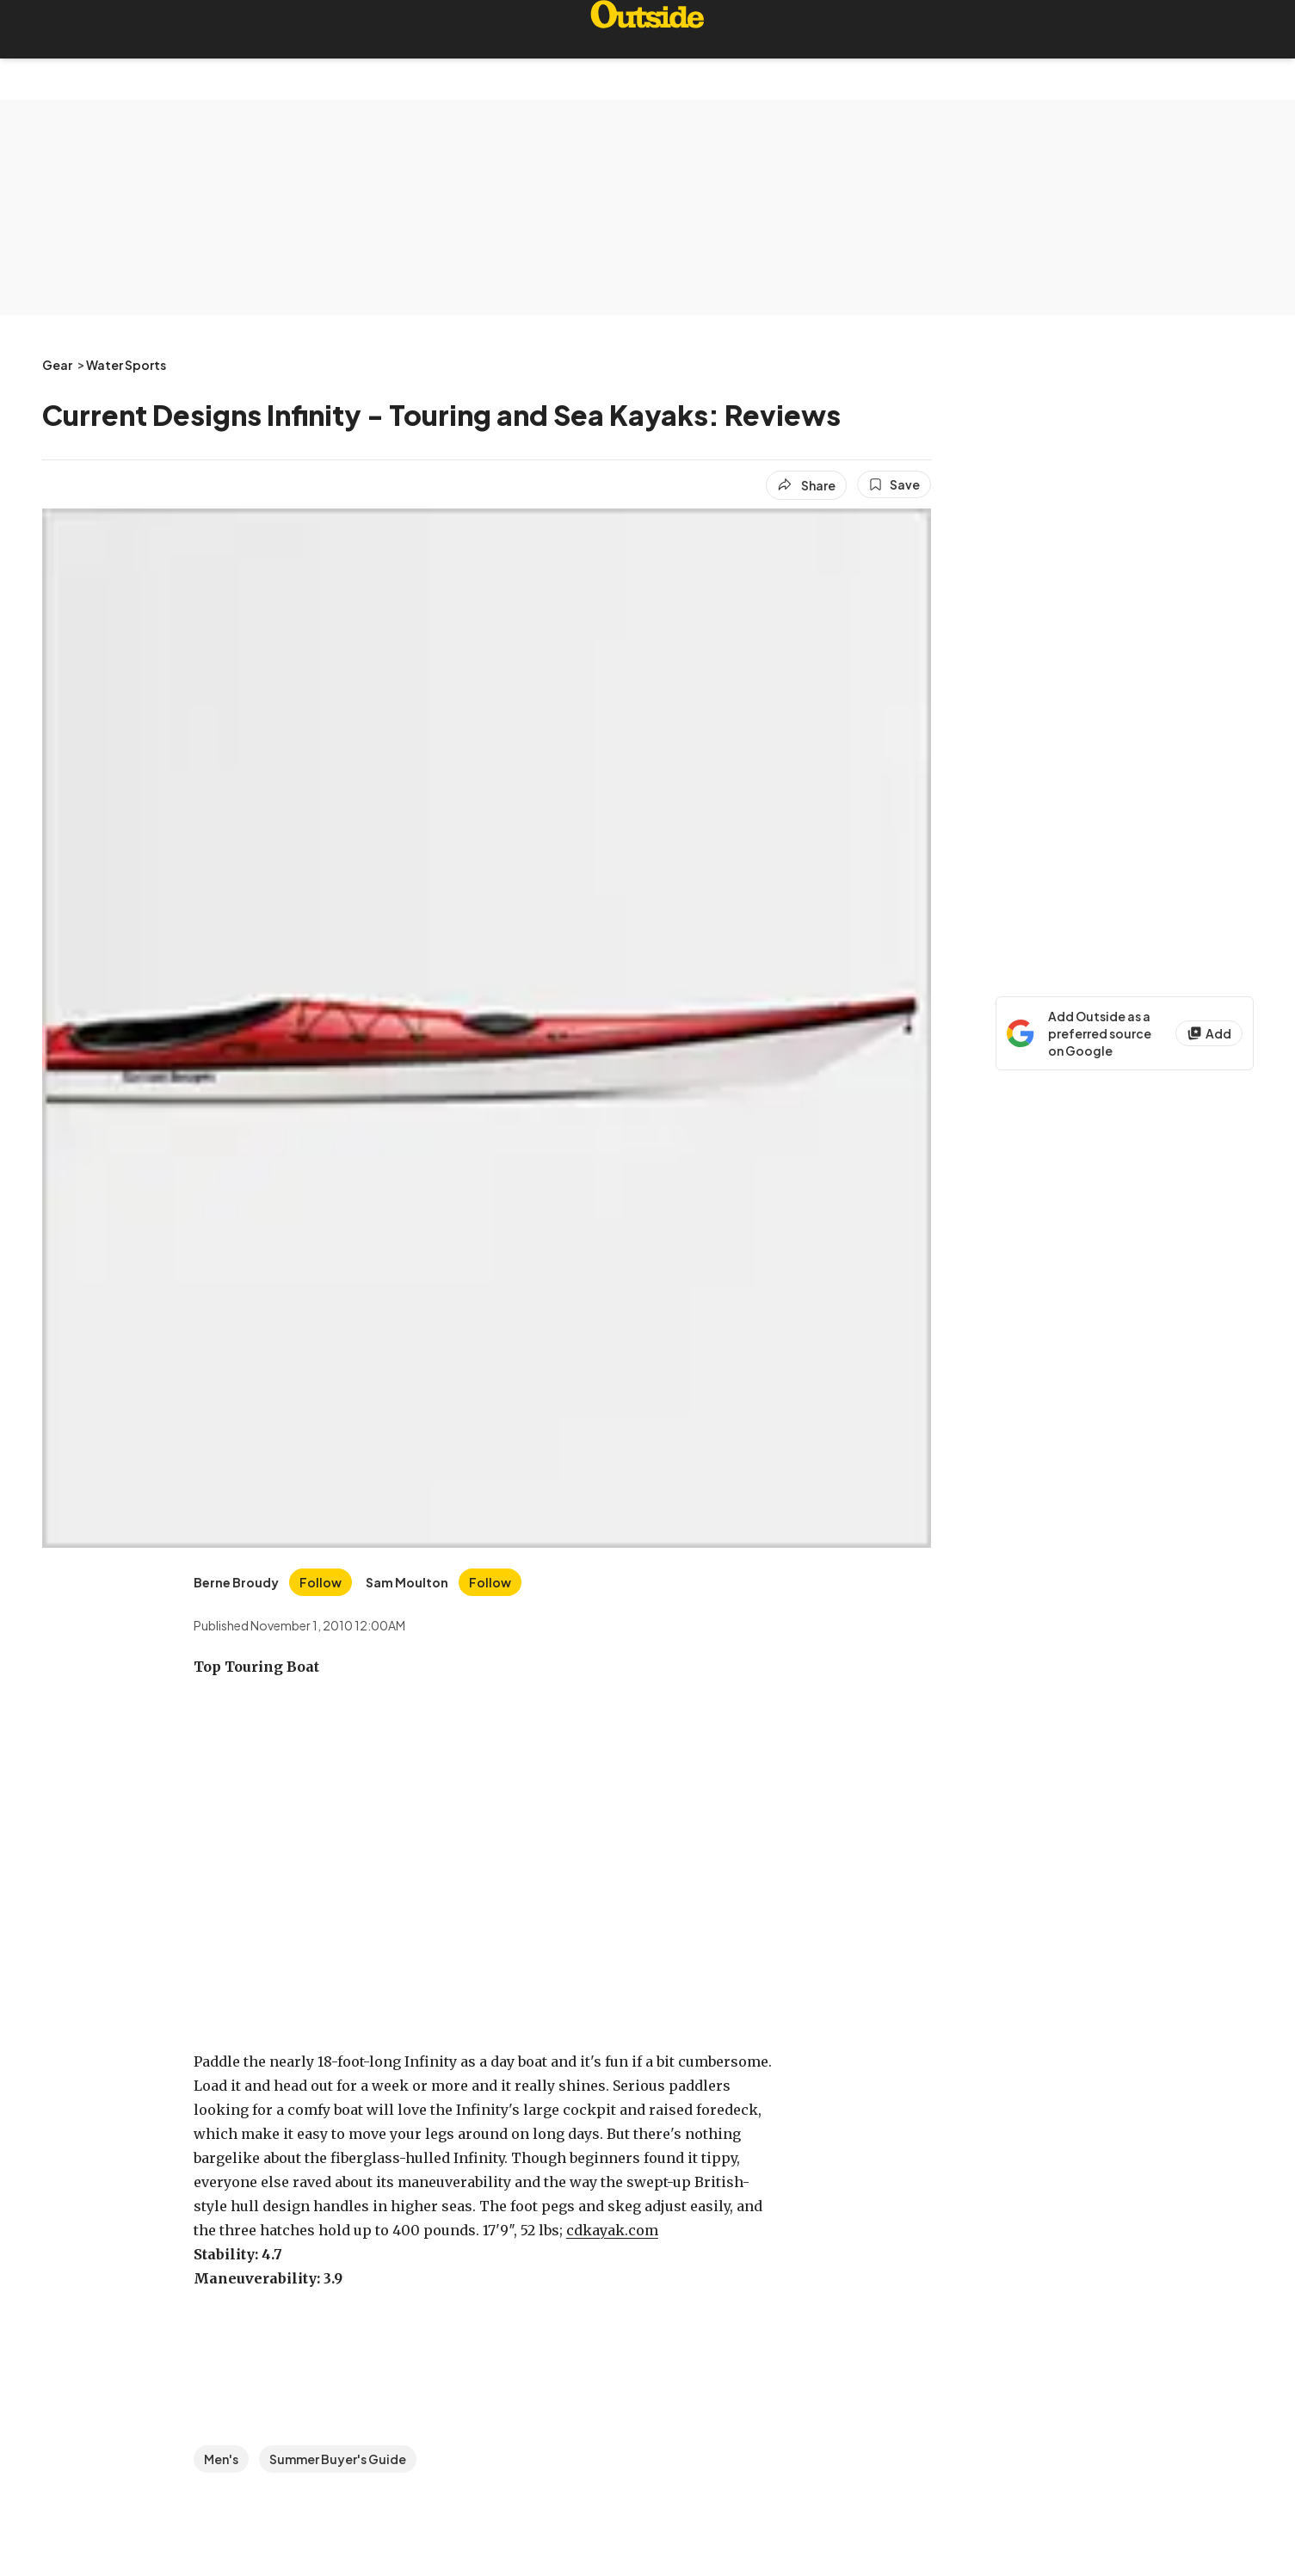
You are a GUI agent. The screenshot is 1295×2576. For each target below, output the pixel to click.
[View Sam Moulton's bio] (407, 1582)
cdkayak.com (612, 2230)
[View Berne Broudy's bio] (236, 1582)
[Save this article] (894, 484)
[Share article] (806, 485)
